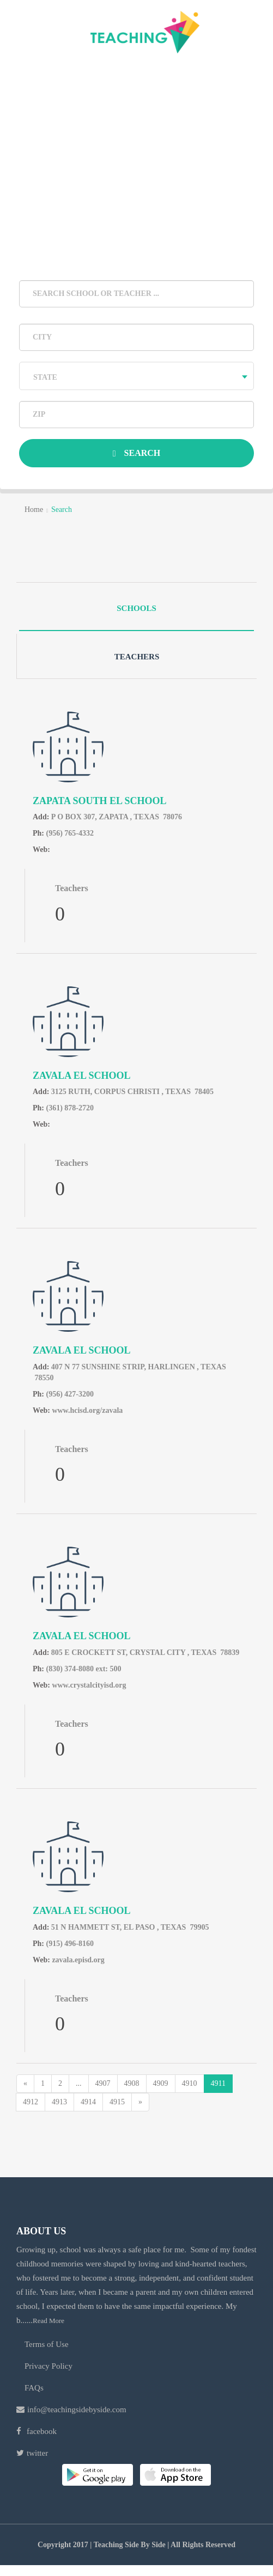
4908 (131, 2083)
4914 (88, 2102)
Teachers (137, 656)
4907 (103, 2083)
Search (137, 453)
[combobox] (136, 376)
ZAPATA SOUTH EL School (100, 800)
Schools (136, 608)
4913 (59, 2102)
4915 (117, 2102)
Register (196, 70)
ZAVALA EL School (81, 1075)
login (76, 70)
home (34, 509)
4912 (30, 2102)
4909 (160, 2083)
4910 (189, 2083)
